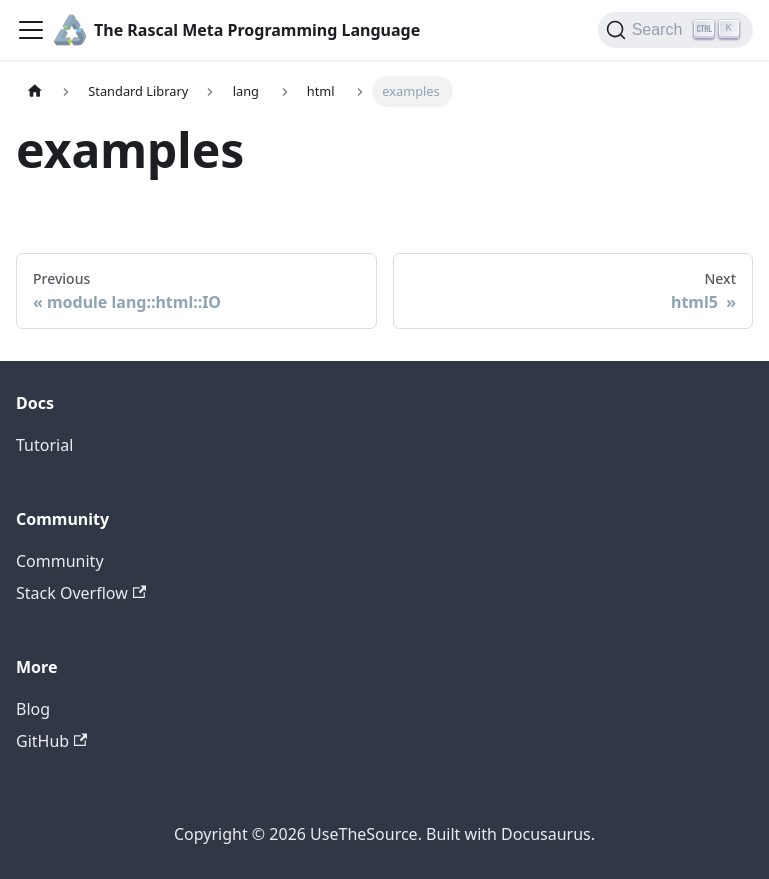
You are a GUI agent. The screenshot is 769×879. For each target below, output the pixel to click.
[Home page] (35, 91)
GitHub (51, 741)
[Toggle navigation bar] (31, 30)
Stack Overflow (81, 593)
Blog (33, 709)
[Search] (675, 30)
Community (60, 561)
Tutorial (44, 445)
